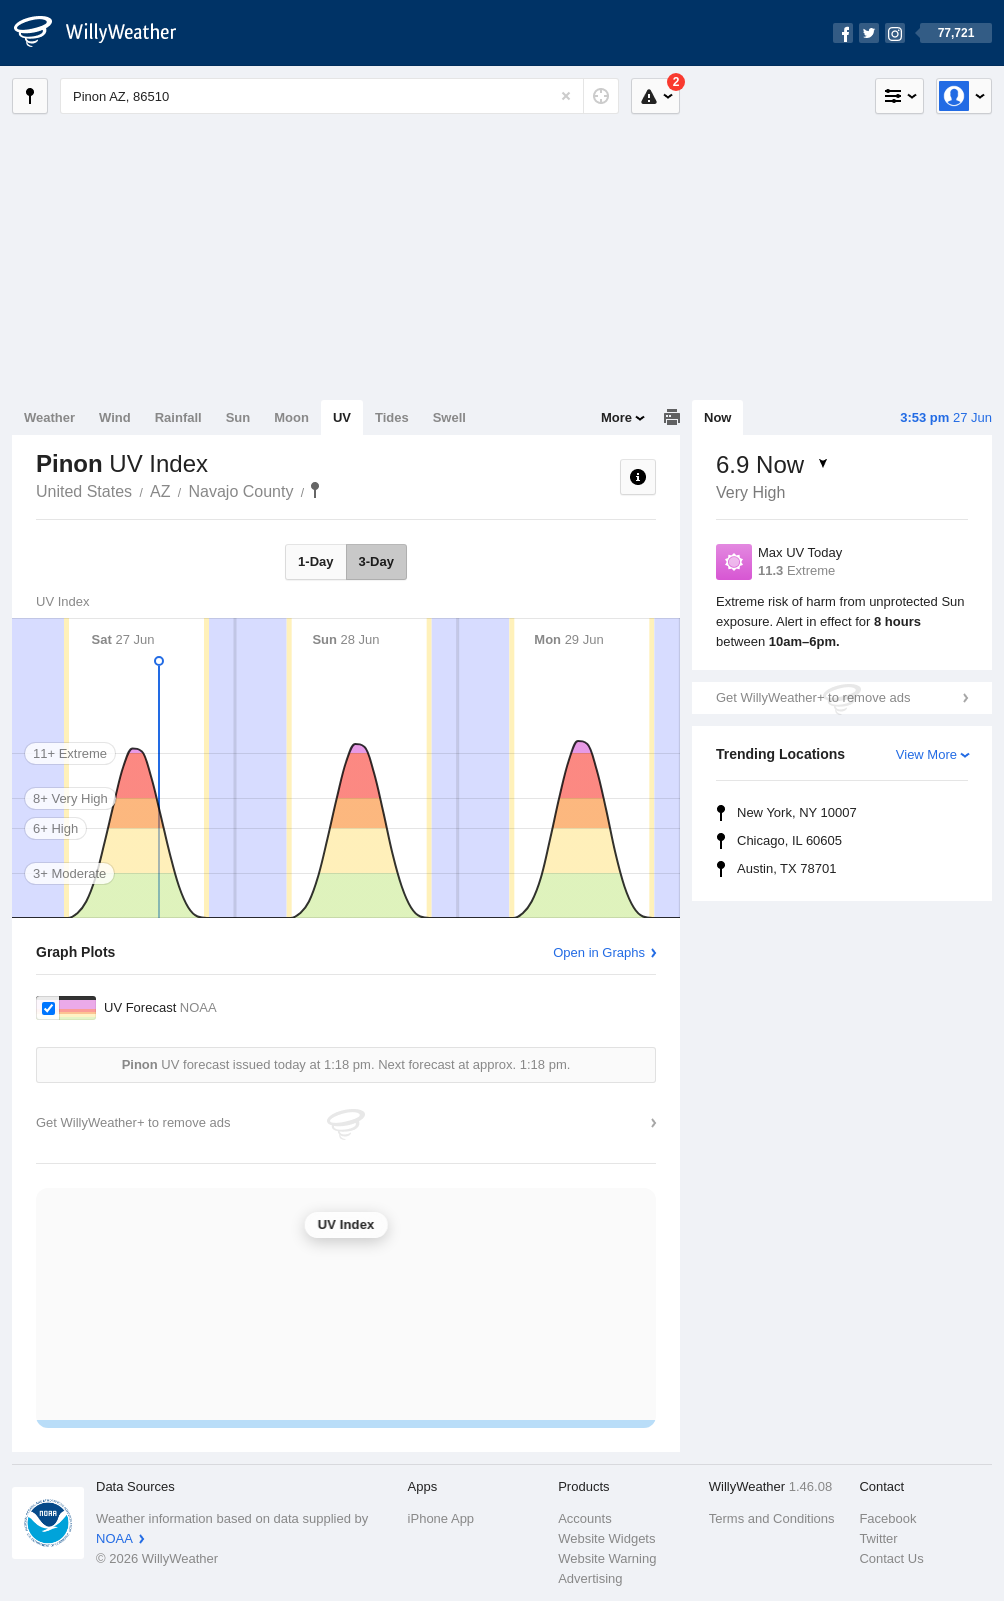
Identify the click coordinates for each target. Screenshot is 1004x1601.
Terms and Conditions (772, 1518)
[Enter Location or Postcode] (339, 96)
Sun (238, 417)
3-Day (376, 561)
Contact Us (891, 1558)
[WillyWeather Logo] (106, 33)
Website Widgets (606, 1538)
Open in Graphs (599, 952)
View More (926, 754)
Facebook (887, 1518)
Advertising (590, 1578)
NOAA (114, 1538)
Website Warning (607, 1558)
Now (717, 417)
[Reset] (566, 96)
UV (342, 417)
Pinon (315, 490)
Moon (291, 417)
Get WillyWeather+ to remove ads (813, 697)
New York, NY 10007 (797, 812)
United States (84, 491)
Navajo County (241, 491)
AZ (160, 491)
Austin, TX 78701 (787, 868)
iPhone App (441, 1518)
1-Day (315, 561)
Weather (49, 417)
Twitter (878, 1538)
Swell (449, 417)
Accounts (584, 1518)
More (616, 417)
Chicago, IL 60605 (789, 840)
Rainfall (178, 417)
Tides (392, 417)
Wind (115, 417)
